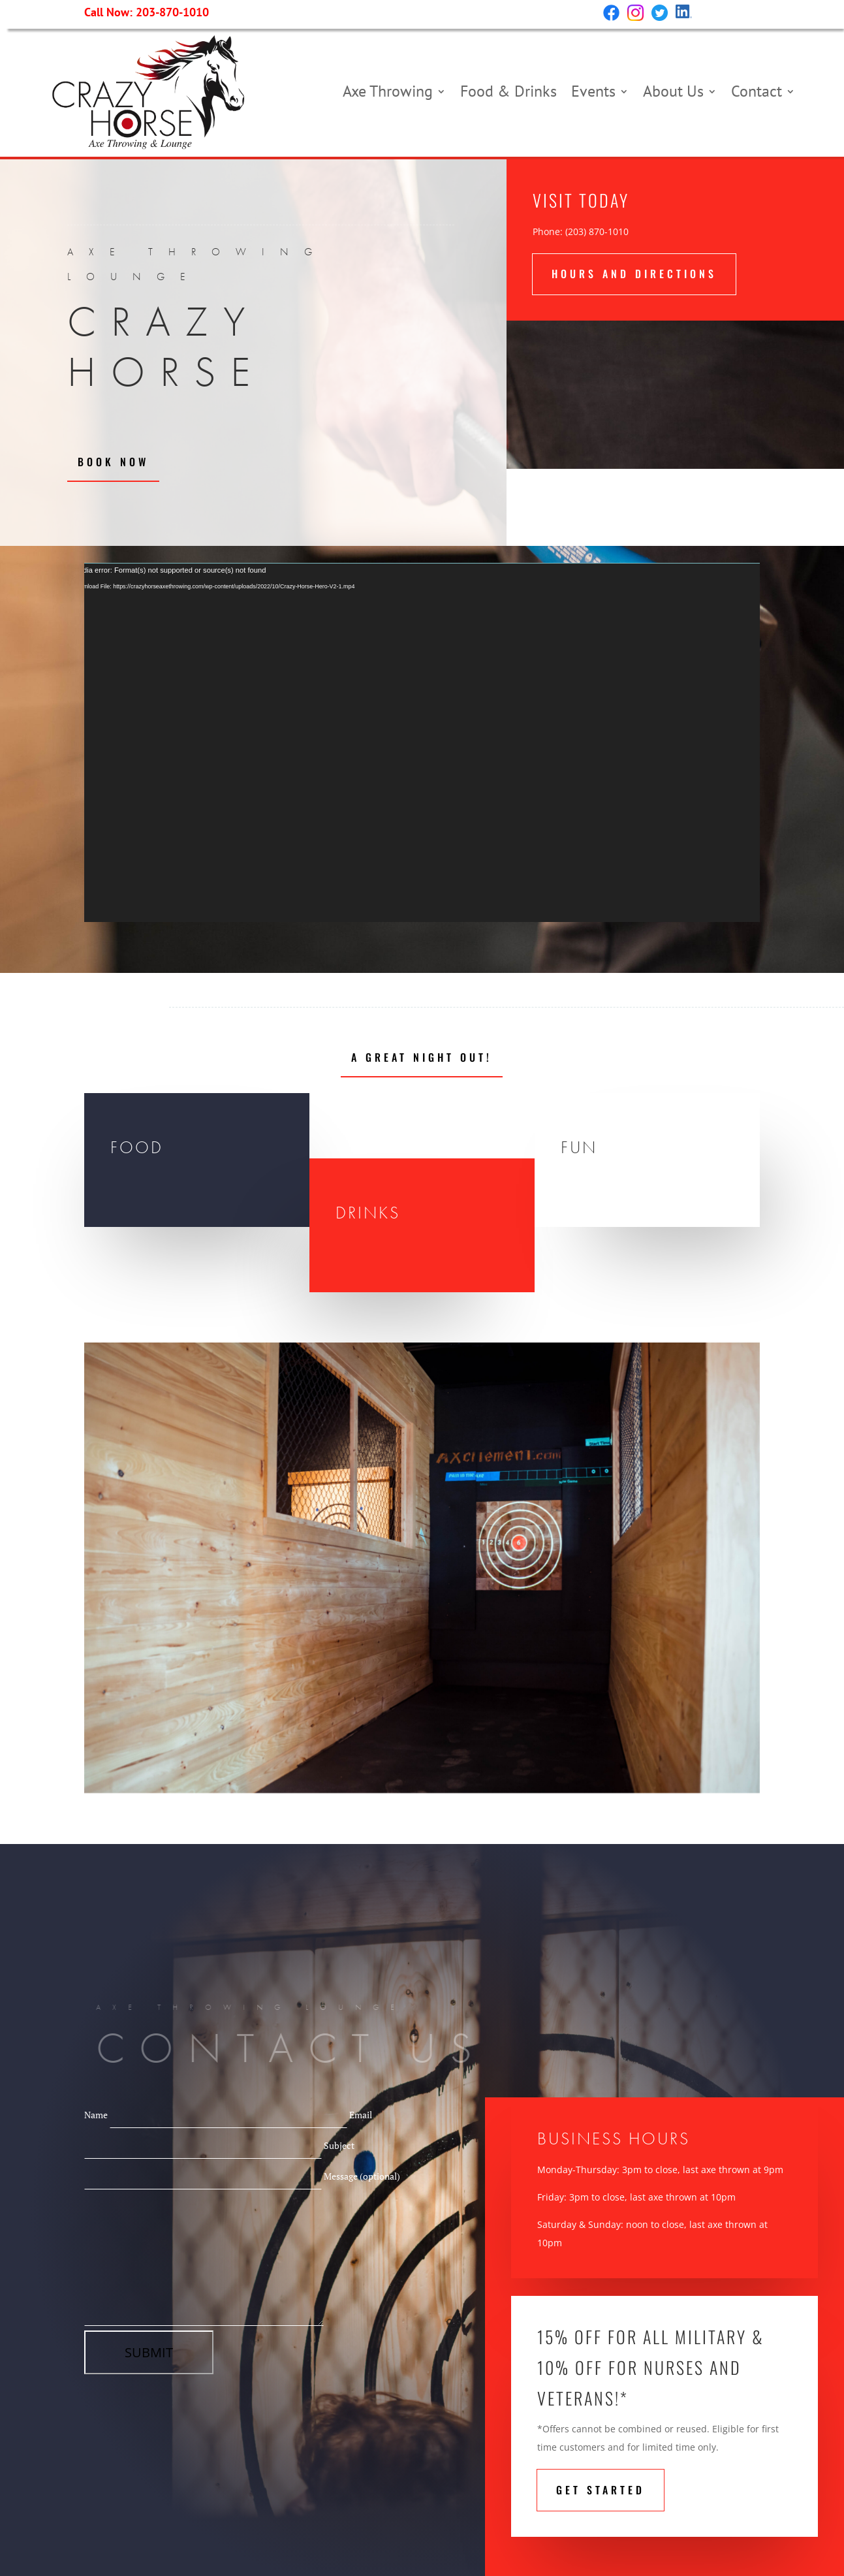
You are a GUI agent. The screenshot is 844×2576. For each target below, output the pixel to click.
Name (216, 2114)
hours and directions (634, 273)
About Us (673, 91)
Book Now (113, 461)
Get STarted (600, 2490)
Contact (756, 91)
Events (593, 91)
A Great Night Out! (421, 1057)
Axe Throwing (388, 91)
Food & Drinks (508, 91)
